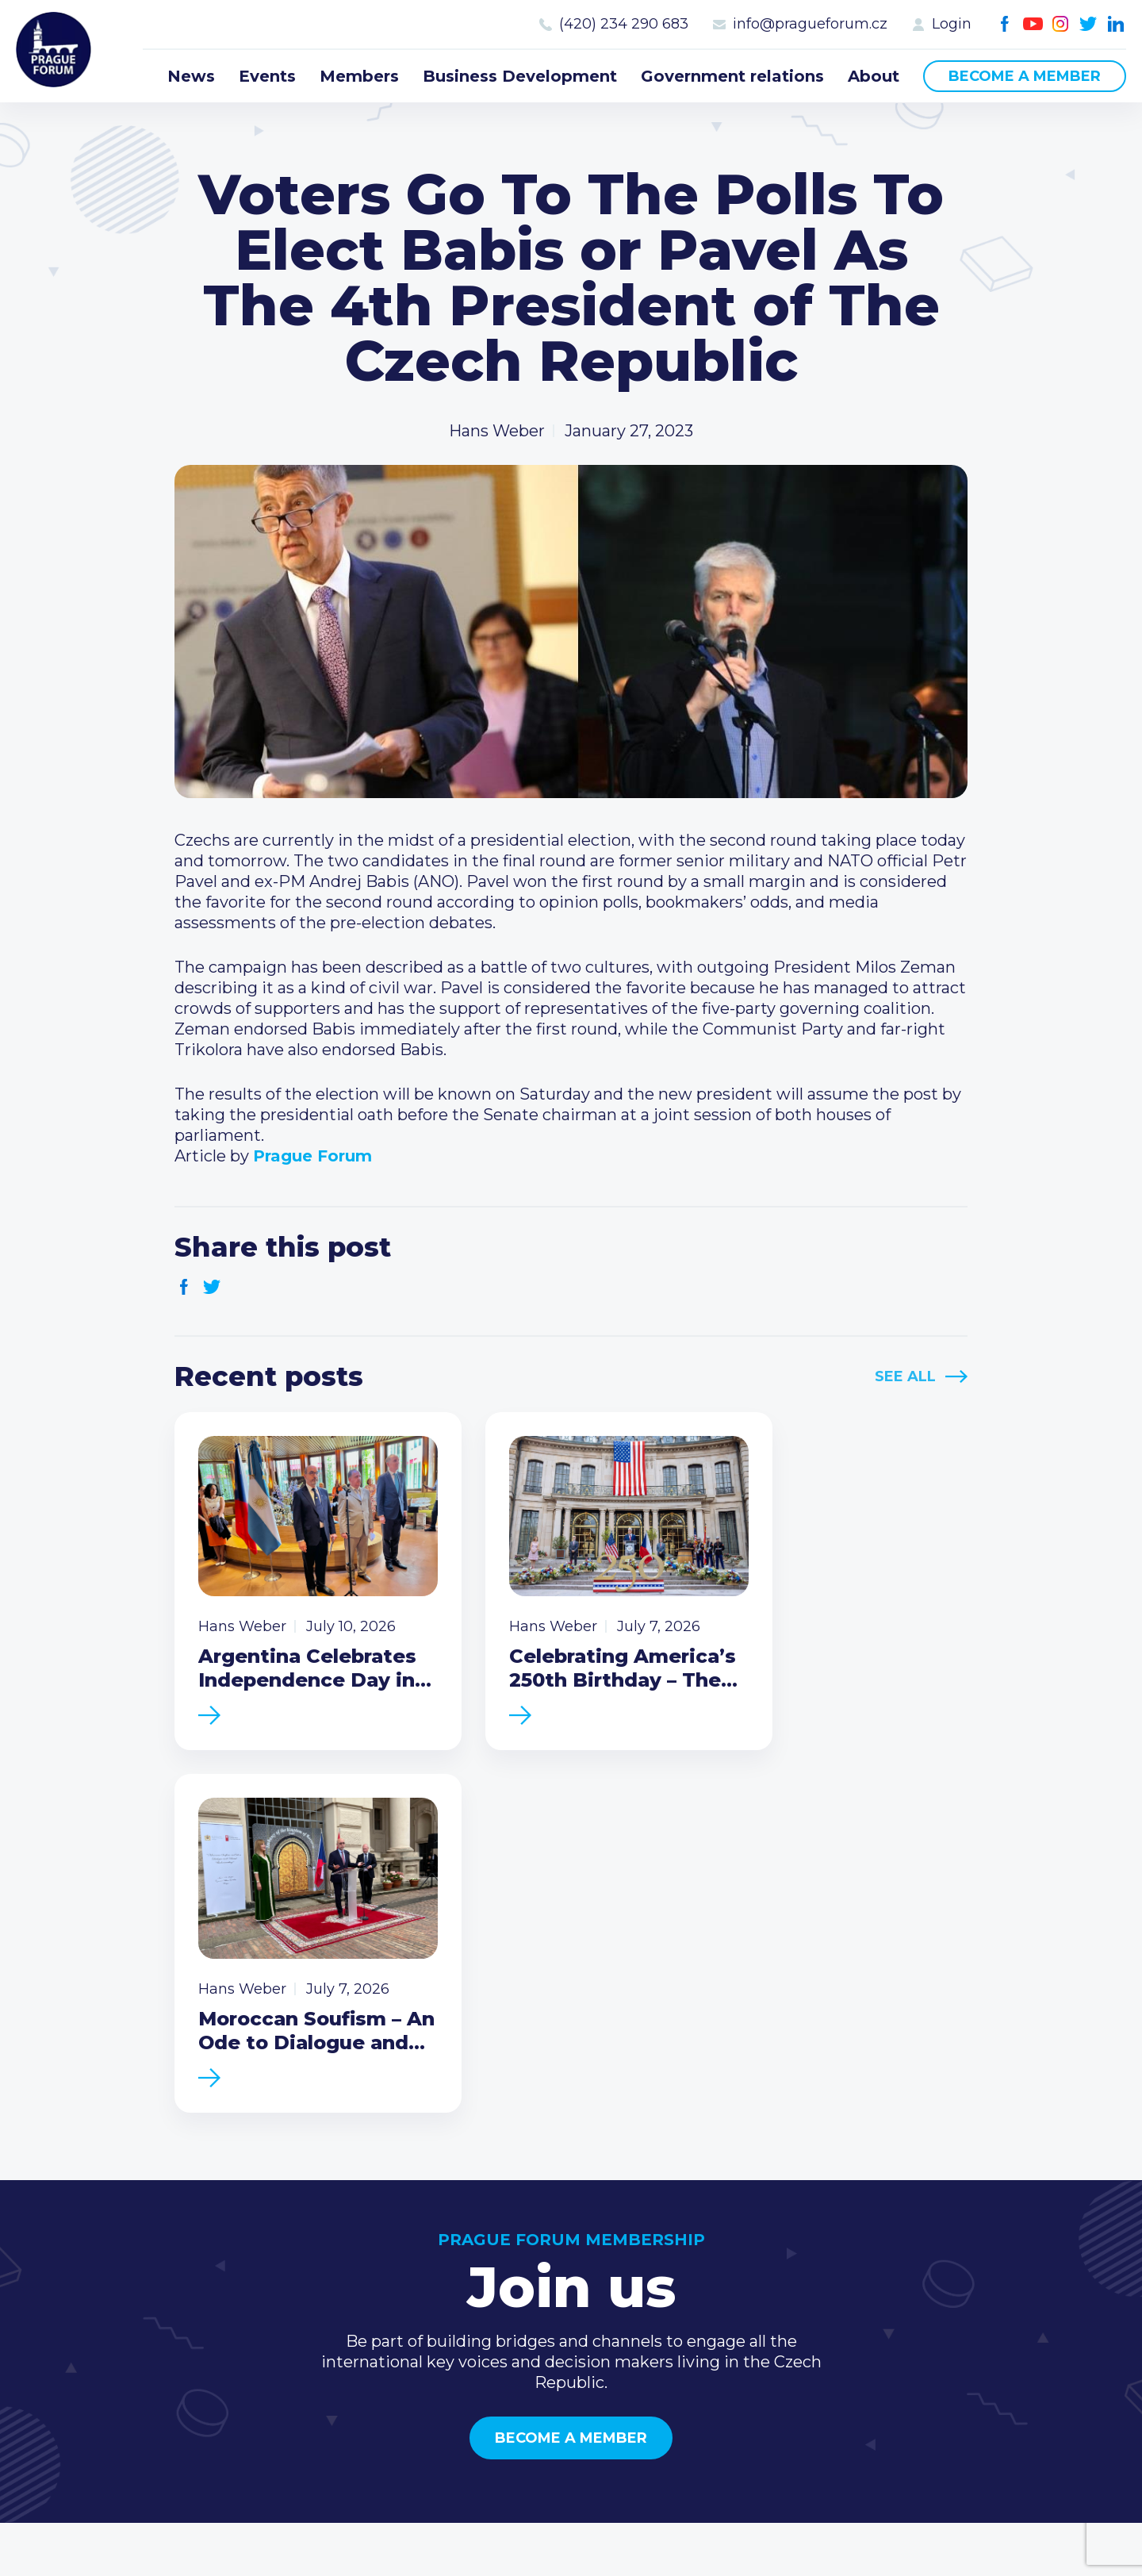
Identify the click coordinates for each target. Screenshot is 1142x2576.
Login (951, 24)
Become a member (1024, 76)
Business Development (520, 76)
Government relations (732, 76)
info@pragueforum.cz (810, 24)
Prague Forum (55, 51)
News (191, 76)
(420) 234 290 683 (623, 24)
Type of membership (774, 2276)
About (873, 76)
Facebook (1005, 24)
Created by (571, 2545)
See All (905, 1376)
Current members (763, 2250)
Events (267, 76)
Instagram (1061, 24)
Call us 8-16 (959, 2250)
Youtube (1033, 24)
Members (359, 76)
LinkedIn (1116, 24)
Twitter (1088, 24)
